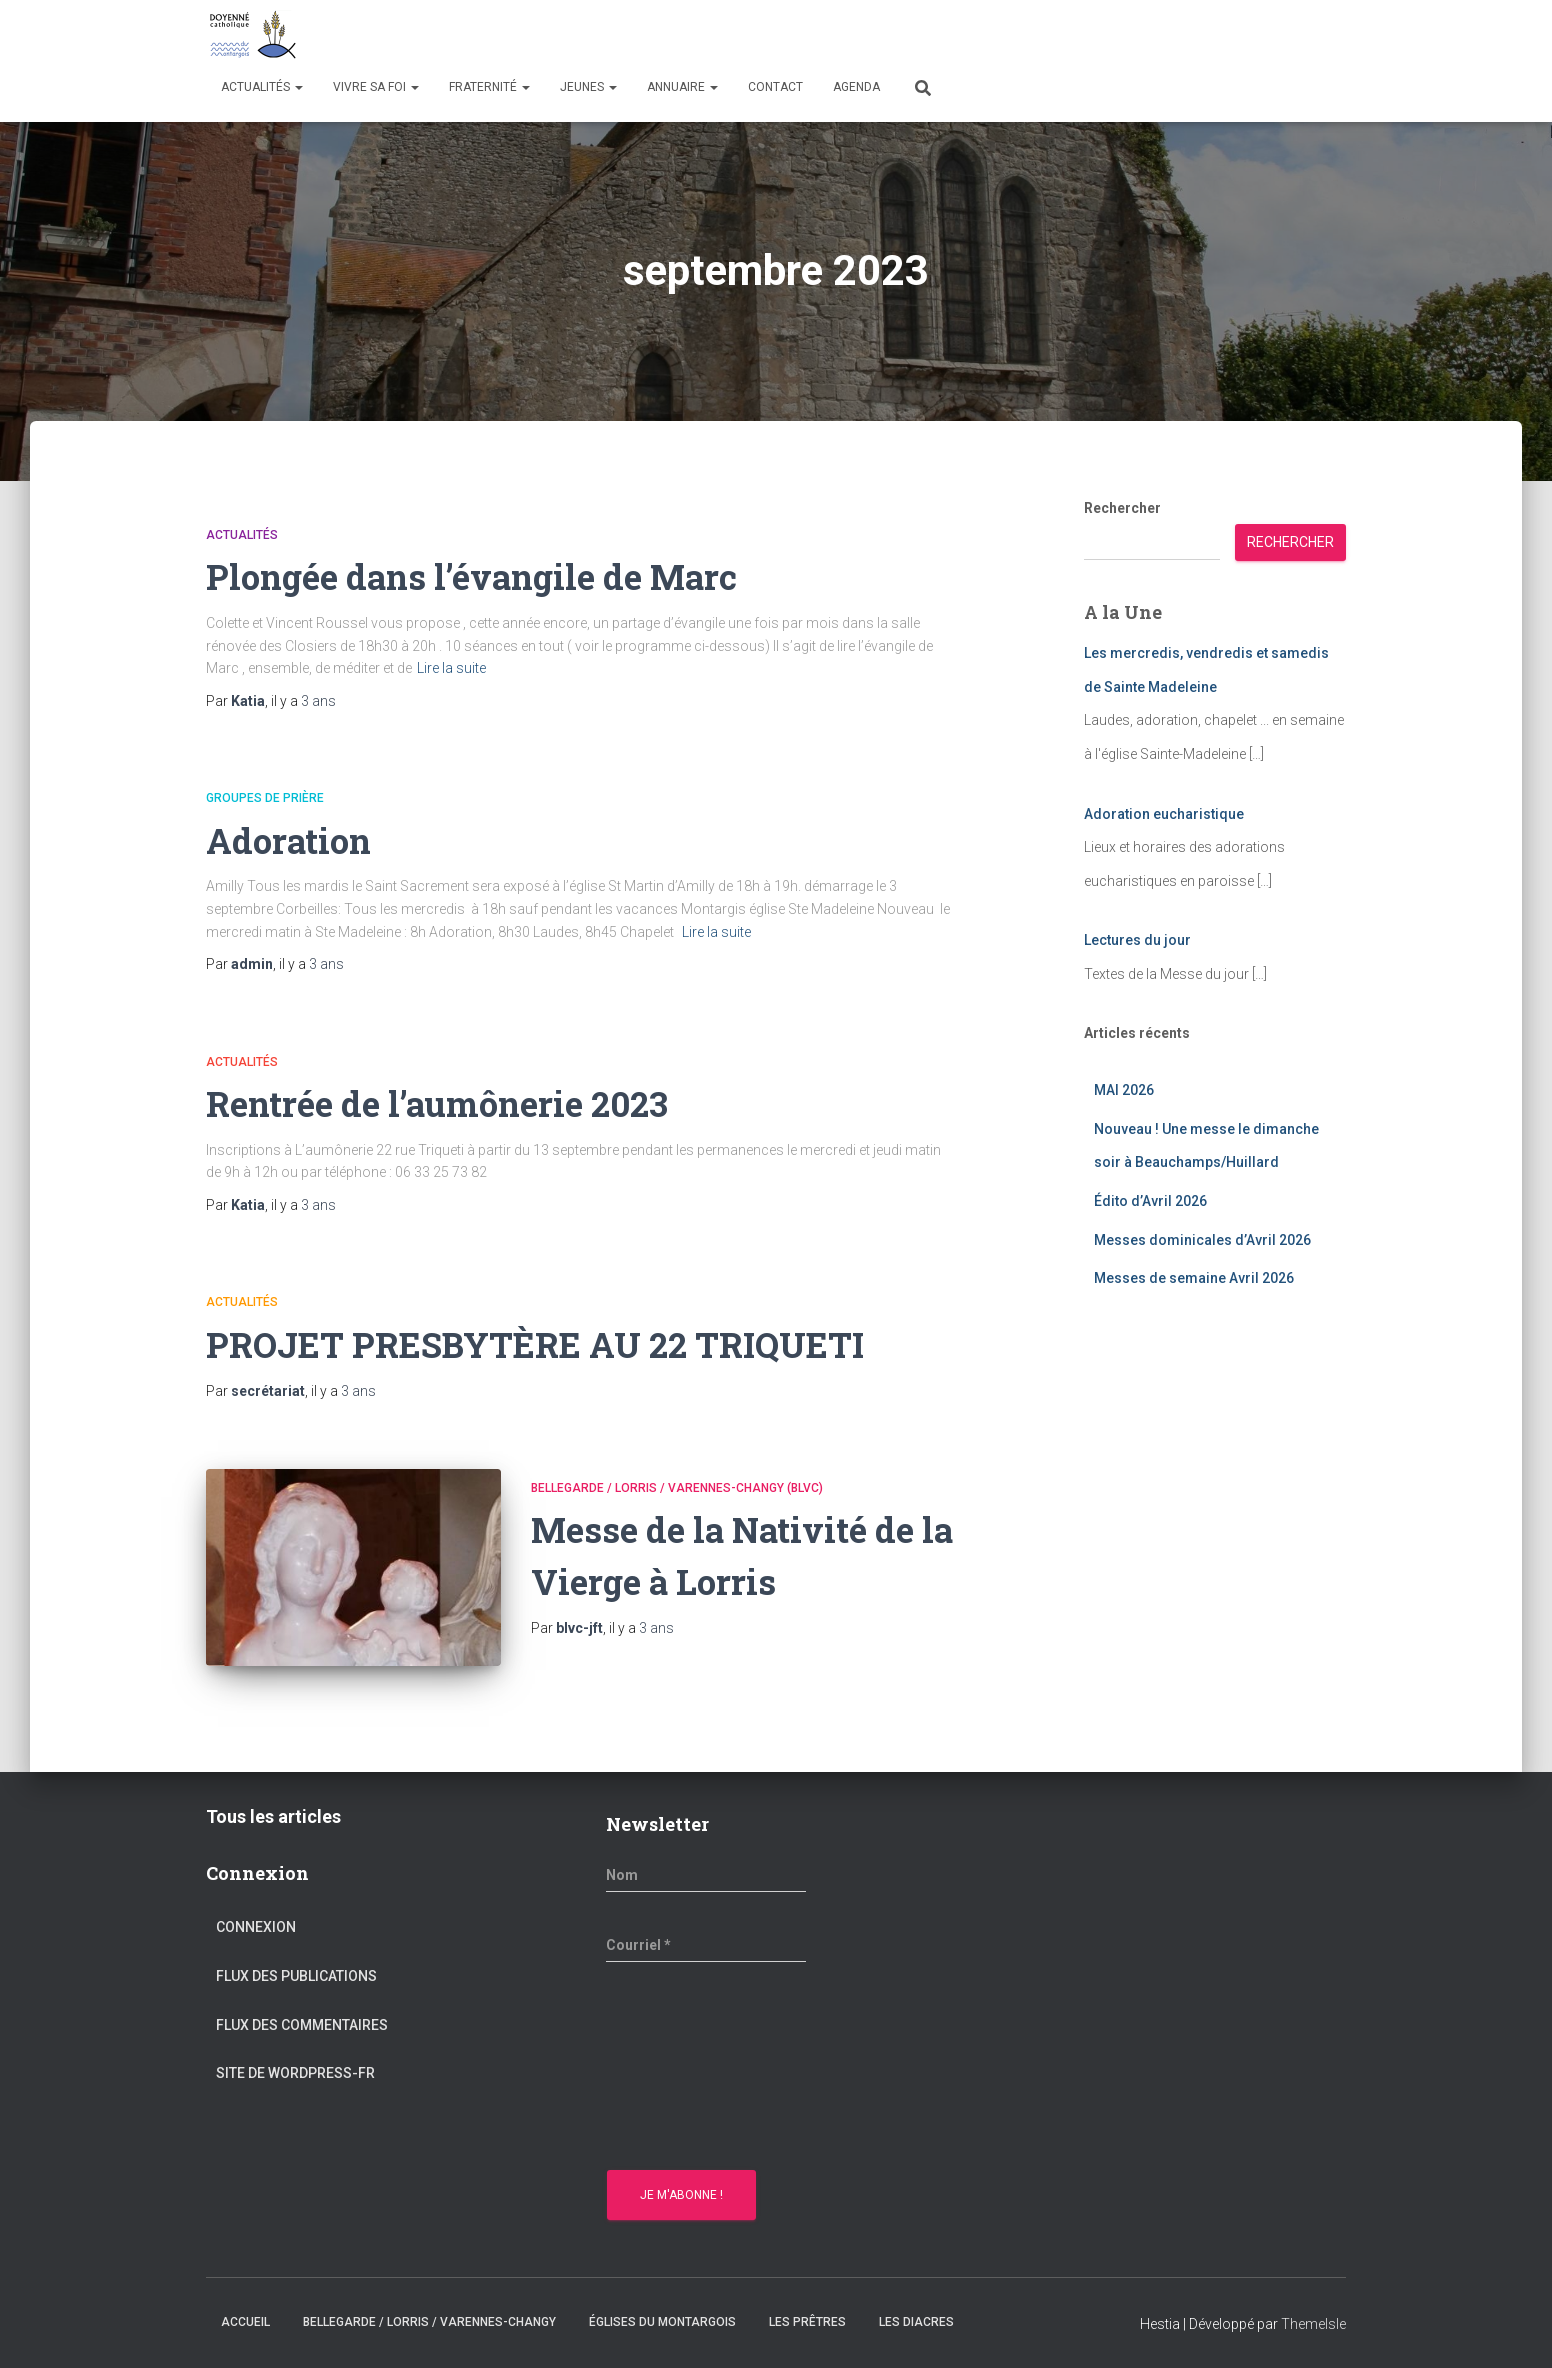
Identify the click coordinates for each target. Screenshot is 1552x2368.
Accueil (245, 2322)
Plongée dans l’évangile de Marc (490, 575)
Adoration (294, 839)
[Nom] (706, 1875)
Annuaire (682, 87)
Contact (775, 87)
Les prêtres (807, 2322)
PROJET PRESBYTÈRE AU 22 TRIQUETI (560, 1343)
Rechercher (1122, 508)
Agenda (856, 87)
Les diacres (916, 2322)
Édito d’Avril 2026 (1150, 1201)
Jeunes (588, 87)
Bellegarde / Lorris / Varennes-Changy (429, 2322)
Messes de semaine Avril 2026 (1194, 1278)
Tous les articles (273, 1816)
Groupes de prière (265, 798)
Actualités (262, 87)
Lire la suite (451, 668)
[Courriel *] (706, 1945)
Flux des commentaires (302, 2025)
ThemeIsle (1313, 2324)
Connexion (256, 1927)
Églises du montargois (662, 2322)
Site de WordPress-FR (295, 2073)
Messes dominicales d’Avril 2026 (1202, 1240)
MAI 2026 (1124, 1090)
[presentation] (688, 2069)
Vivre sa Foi (376, 87)
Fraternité (489, 87)
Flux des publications (296, 1976)
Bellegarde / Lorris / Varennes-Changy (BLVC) (677, 1488)
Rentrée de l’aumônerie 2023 (453, 1102)
